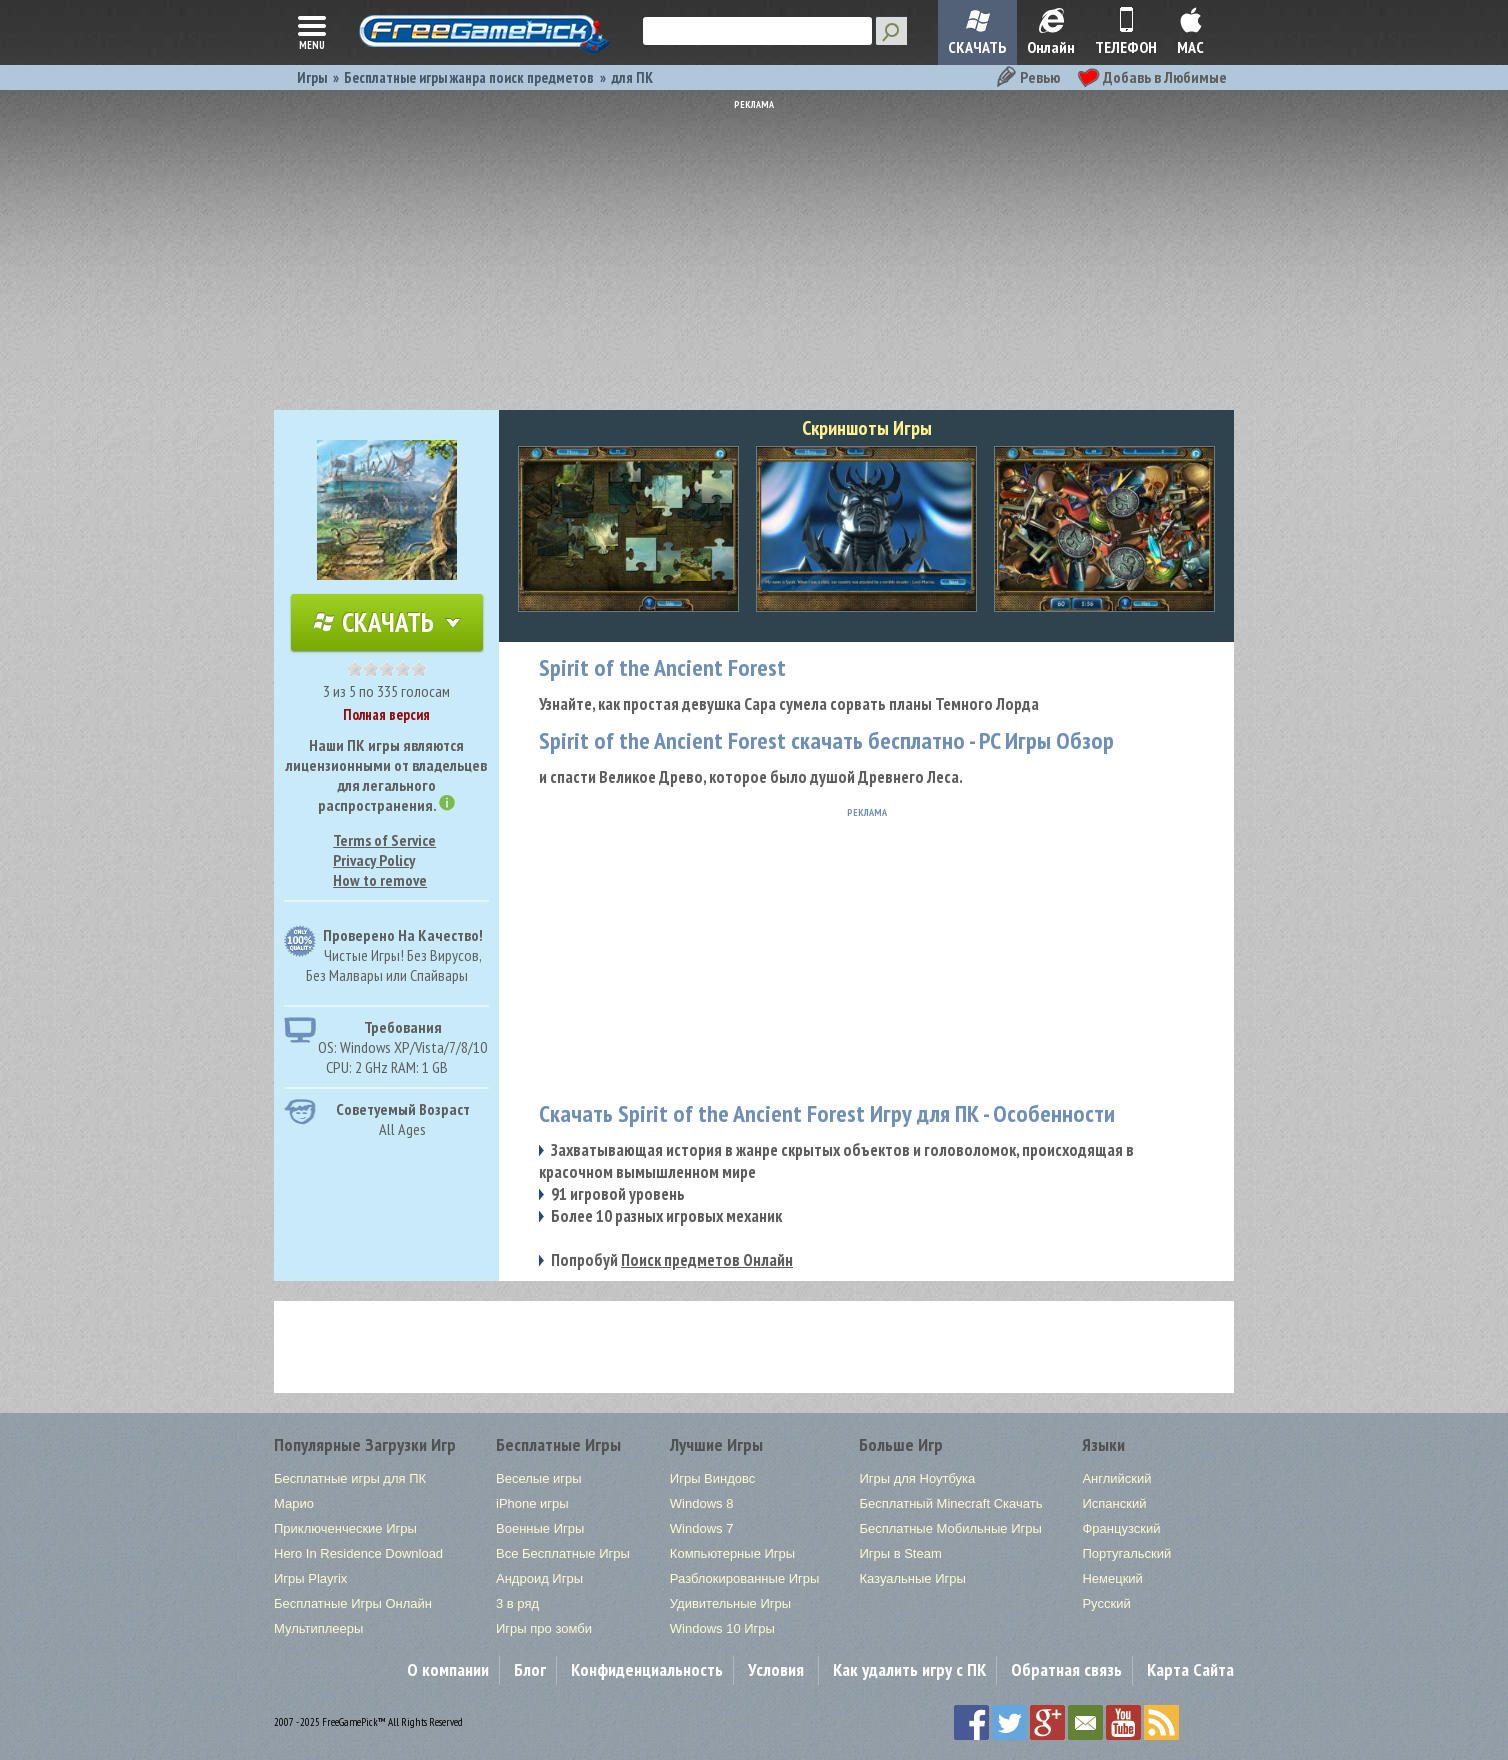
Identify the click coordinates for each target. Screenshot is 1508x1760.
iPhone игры (532, 1503)
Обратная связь (1066, 1669)
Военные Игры (540, 1528)
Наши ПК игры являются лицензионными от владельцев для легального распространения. (386, 775)
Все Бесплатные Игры (563, 1553)
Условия (776, 1669)
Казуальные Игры (912, 1578)
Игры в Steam (900, 1553)
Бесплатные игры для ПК (350, 1478)
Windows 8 (702, 1503)
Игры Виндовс (712, 1478)
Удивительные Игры (730, 1603)
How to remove (380, 880)
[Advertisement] (754, 250)
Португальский (1126, 1553)
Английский (1116, 1478)
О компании (448, 1669)
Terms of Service (384, 840)
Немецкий (1112, 1578)
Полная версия (386, 714)
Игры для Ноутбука (917, 1478)
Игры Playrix (310, 1578)
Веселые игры (539, 1478)
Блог (530, 1669)
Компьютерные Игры (732, 1553)
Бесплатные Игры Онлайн (353, 1603)
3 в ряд (517, 1603)
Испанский (1114, 1503)
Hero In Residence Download (358, 1553)
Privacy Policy (374, 860)
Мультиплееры (318, 1628)
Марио (294, 1503)
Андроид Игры (539, 1578)
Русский (1106, 1603)
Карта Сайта (1190, 1669)
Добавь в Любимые (1152, 77)
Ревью (1027, 77)
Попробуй (672, 1260)
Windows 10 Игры (722, 1628)
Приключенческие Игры (345, 1528)
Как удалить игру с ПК (909, 1669)
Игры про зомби (544, 1628)
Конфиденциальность (647, 1669)
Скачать (387, 622)
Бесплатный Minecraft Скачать (950, 1503)
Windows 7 (702, 1528)
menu (312, 31)
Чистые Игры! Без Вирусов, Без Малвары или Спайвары (394, 965)
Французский (1121, 1528)
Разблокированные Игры (745, 1578)
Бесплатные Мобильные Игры (950, 1528)
